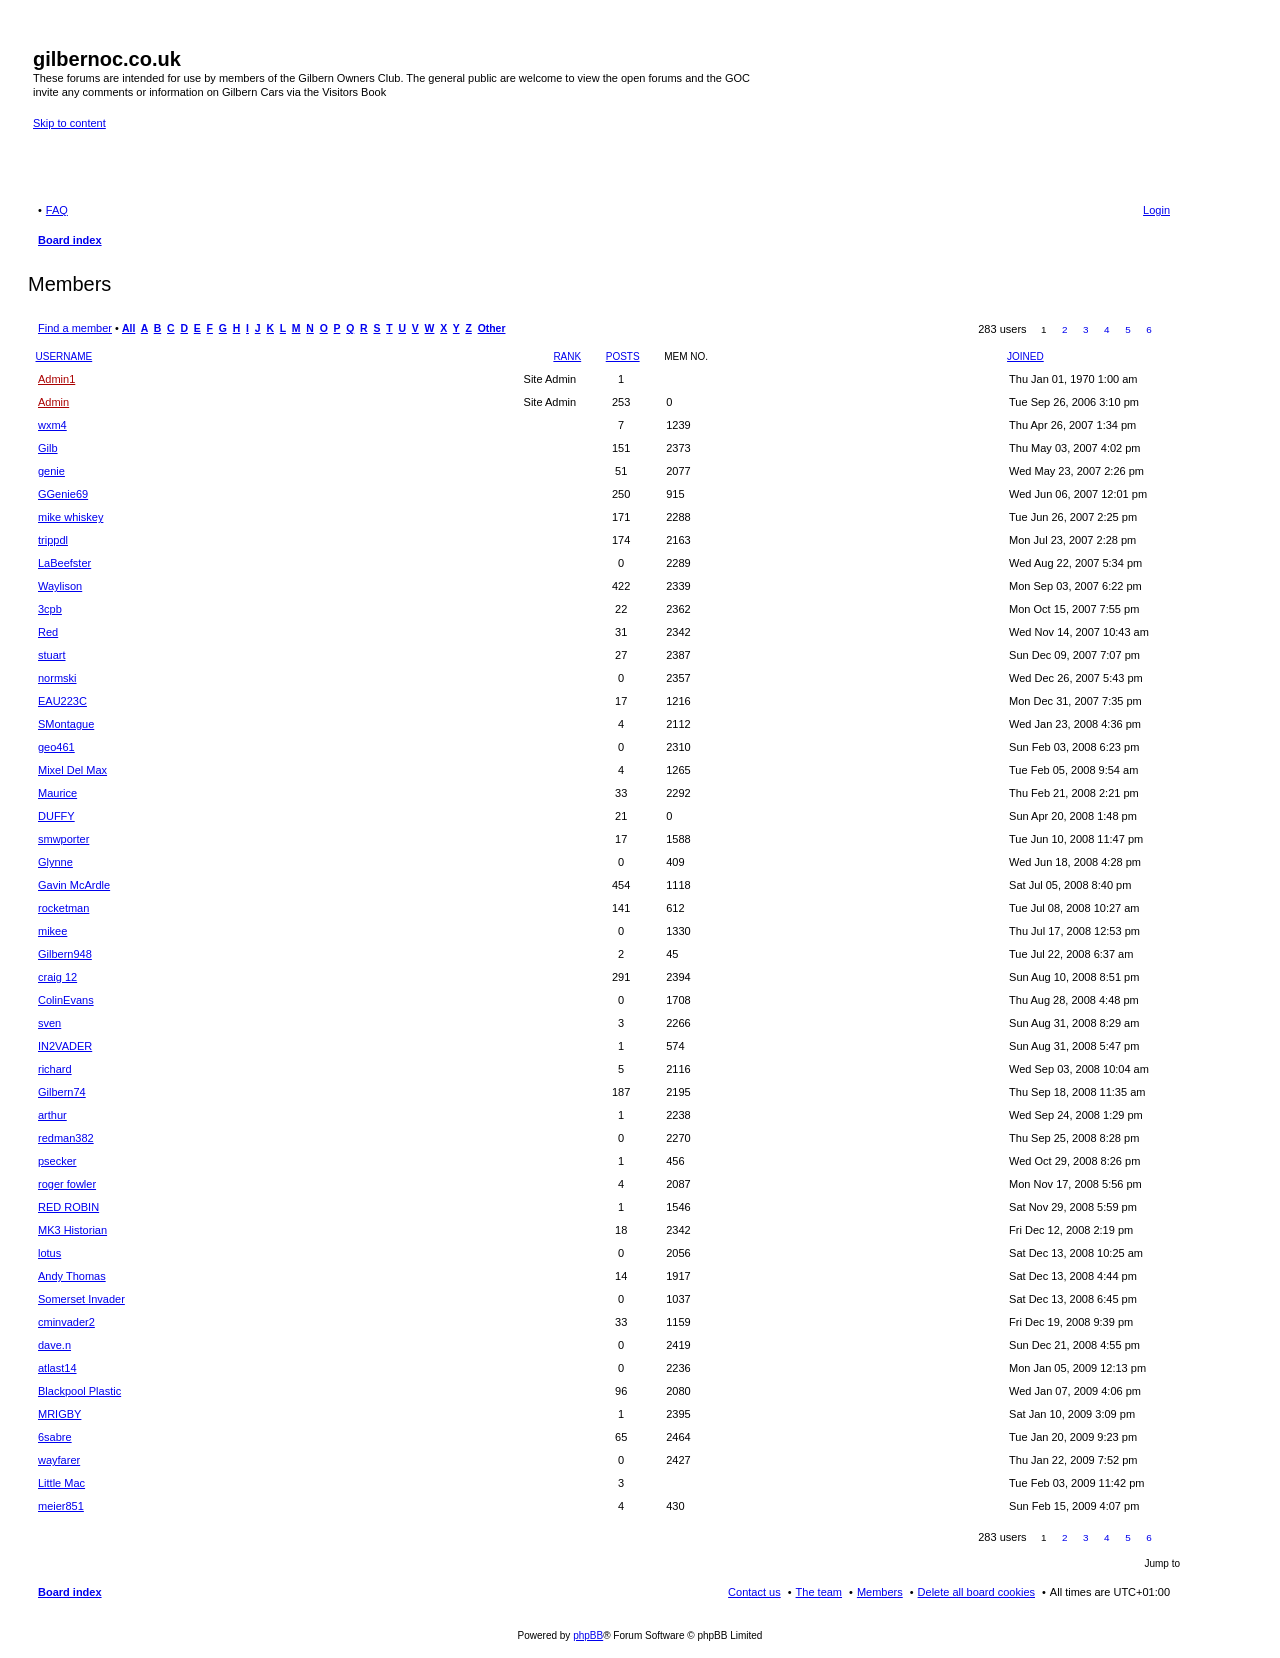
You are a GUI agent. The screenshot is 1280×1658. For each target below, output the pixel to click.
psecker (57, 1161)
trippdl (53, 540)
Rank (567, 356)
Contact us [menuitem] (754, 1592)
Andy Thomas (72, 1276)
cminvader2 (66, 1322)
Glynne (55, 862)
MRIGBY (59, 1414)
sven (49, 1023)
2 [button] (1065, 329)
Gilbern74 (62, 1092)
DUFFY (56, 816)
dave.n (54, 1345)
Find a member (75, 328)
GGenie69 (63, 494)
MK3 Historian (72, 1230)
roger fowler (67, 1184)
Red (48, 632)
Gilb (48, 448)
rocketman (63, 908)
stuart (52, 655)
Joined (1025, 356)
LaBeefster (64, 563)
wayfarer (59, 1460)
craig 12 (57, 977)
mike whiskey (70, 517)
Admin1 (56, 379)
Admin (53, 402)
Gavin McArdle (74, 885)
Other (492, 328)
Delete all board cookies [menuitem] (976, 1592)
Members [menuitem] (880, 1592)
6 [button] (1149, 329)
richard (55, 1069)
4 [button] (1107, 329)
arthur (52, 1115)
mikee (52, 931)
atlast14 (57, 1368)
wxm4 (52, 425)
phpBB (588, 1635)
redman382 (66, 1138)
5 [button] (1128, 329)
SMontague (66, 724)
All (128, 328)
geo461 (56, 747)
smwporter (63, 839)
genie (51, 471)
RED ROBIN (68, 1207)
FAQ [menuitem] (57, 210)
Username (64, 356)
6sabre (55, 1437)
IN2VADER (65, 1046)
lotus (49, 1253)
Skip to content (69, 123)
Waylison (60, 586)
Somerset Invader (81, 1299)
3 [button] (1086, 329)
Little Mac (61, 1483)
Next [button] (1170, 330)
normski (57, 678)
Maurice (57, 793)
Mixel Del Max (72, 770)
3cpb (50, 609)
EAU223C (62, 701)
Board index (70, 1592)
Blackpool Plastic (79, 1391)
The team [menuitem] (819, 1592)
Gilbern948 (65, 954)
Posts (623, 356)
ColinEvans (66, 1000)
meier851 (61, 1506)
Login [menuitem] (1156, 210)
